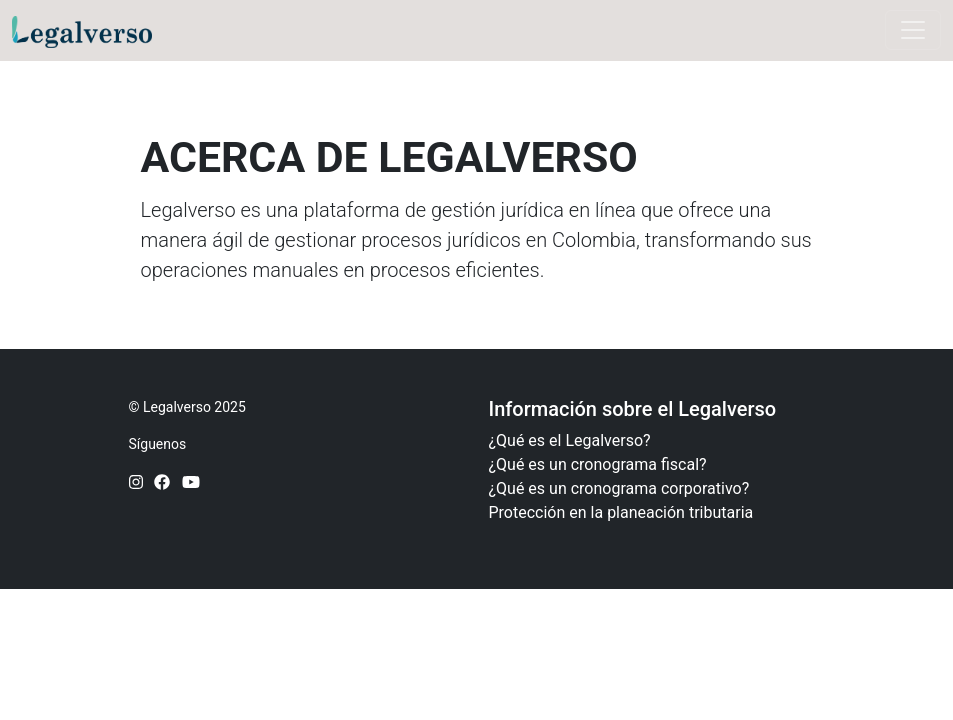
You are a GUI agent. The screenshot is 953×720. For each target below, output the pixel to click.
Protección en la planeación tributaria (621, 512)
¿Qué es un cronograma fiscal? (598, 464)
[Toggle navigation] (913, 30)
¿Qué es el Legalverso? (570, 440)
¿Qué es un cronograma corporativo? (619, 488)
